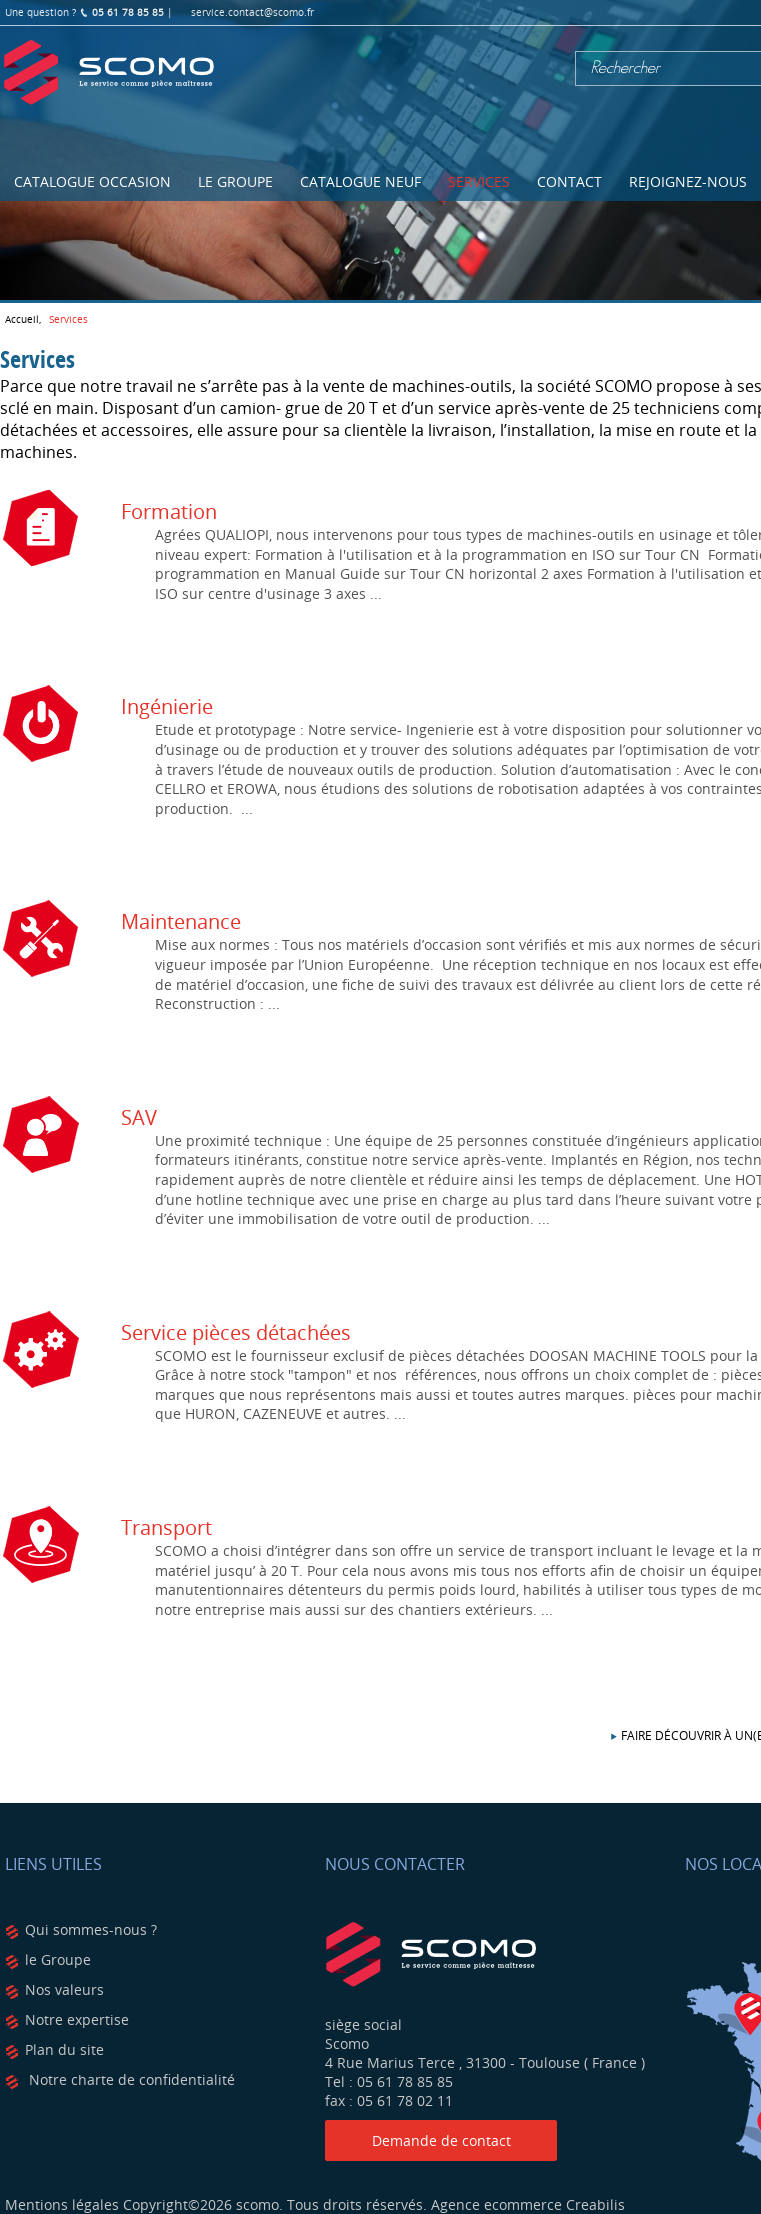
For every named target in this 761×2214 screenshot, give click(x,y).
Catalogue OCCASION (92, 181)
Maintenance (181, 921)
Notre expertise (77, 2019)
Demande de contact (441, 2140)
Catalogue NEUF (360, 181)
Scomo (109, 73)
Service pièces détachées (236, 1332)
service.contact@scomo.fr (252, 12)
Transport (166, 1527)
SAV (139, 1117)
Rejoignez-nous (688, 181)
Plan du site (64, 2049)
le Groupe (58, 1959)
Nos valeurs (64, 1989)
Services (479, 181)
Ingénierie (167, 706)
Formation (169, 511)
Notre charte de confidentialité (130, 2079)
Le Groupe (235, 181)
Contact (569, 181)
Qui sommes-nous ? (91, 1929)
